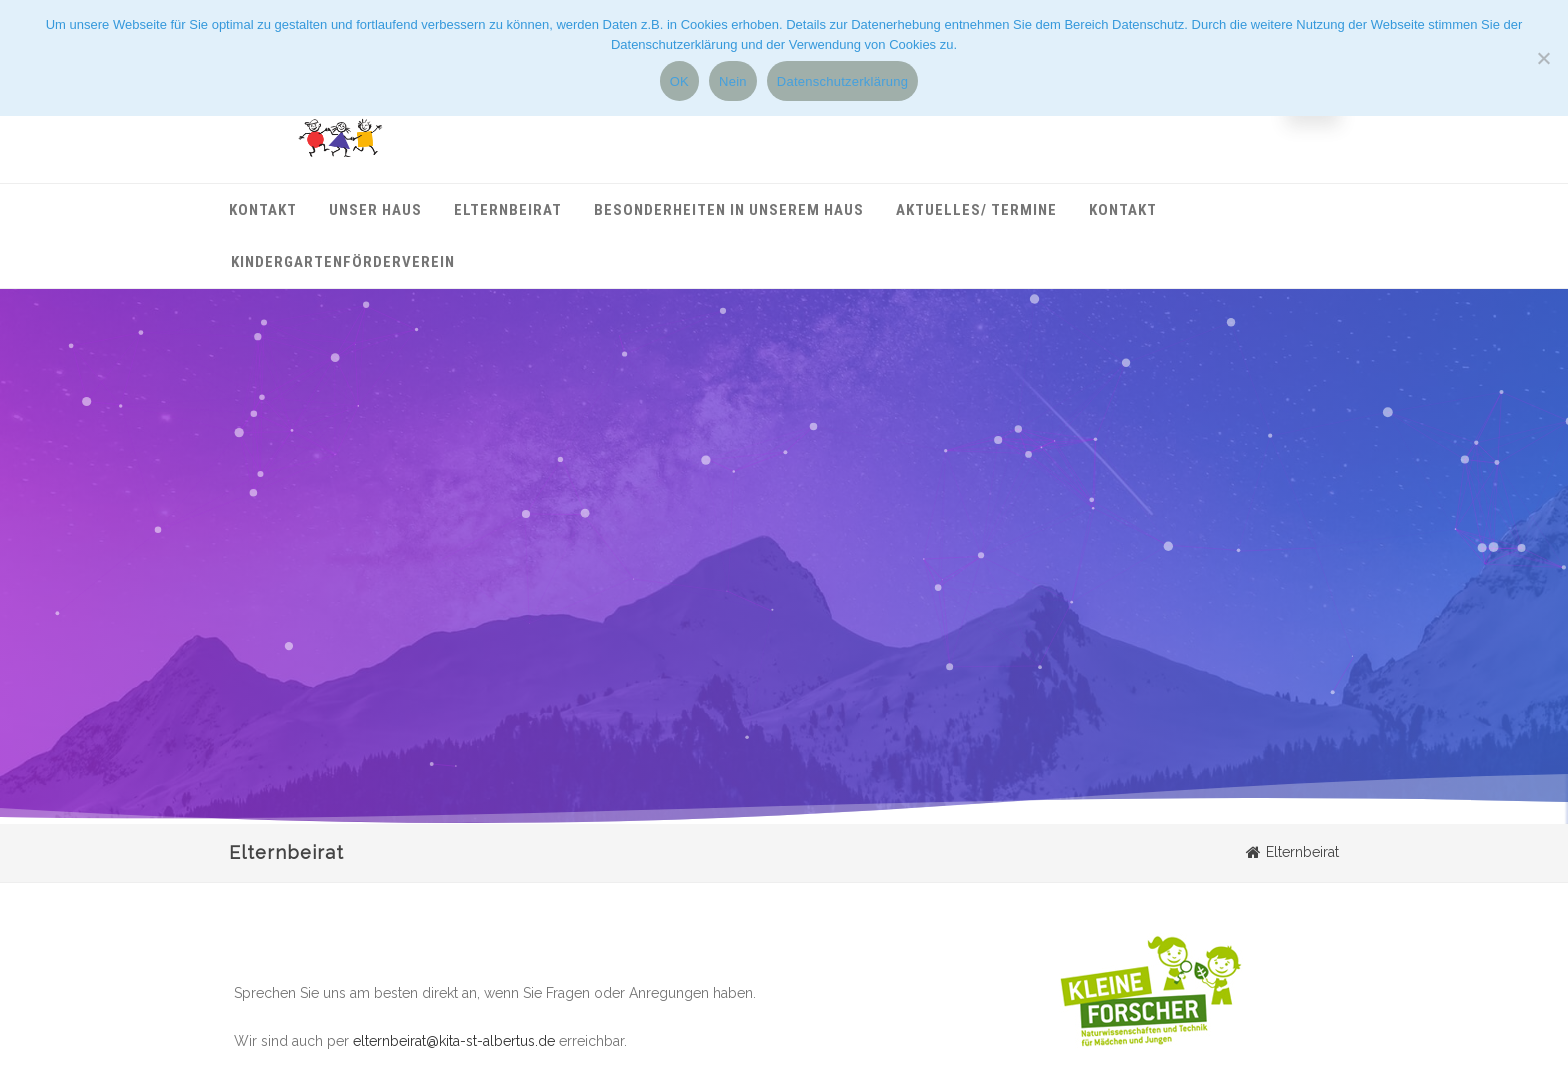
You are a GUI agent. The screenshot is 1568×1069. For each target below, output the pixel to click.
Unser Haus (375, 210)
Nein (733, 81)
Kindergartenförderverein (343, 262)
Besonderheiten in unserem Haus (729, 210)
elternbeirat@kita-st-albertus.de (454, 1041)
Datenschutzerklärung (842, 81)
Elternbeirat (508, 210)
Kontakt (263, 210)
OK (679, 81)
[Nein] (1543, 58)
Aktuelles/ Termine (976, 210)
